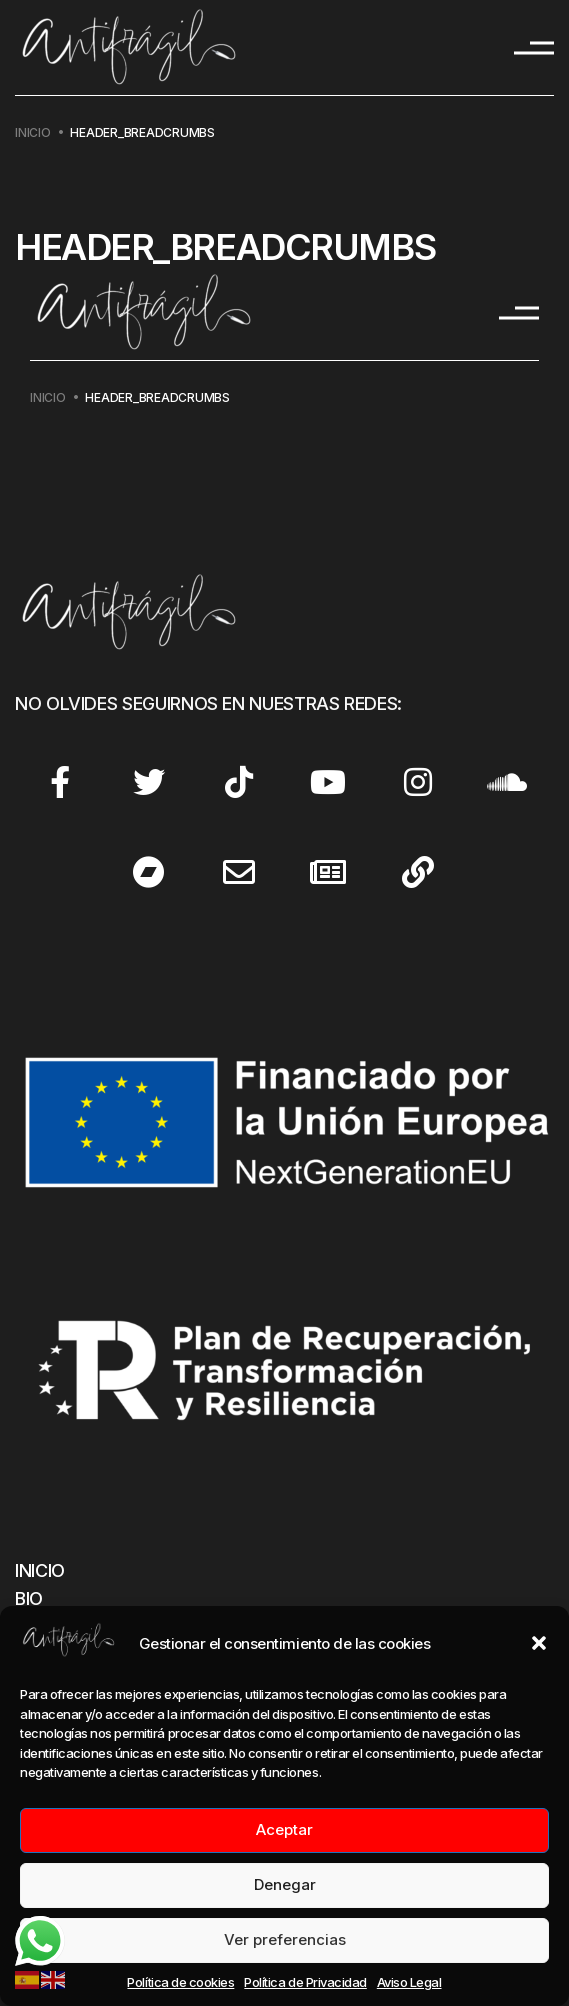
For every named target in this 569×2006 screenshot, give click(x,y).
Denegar (285, 1884)
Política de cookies (180, 1982)
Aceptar (284, 1829)
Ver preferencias (285, 1939)
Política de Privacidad (305, 1982)
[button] (539, 1643)
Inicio (33, 132)
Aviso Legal (409, 1982)
